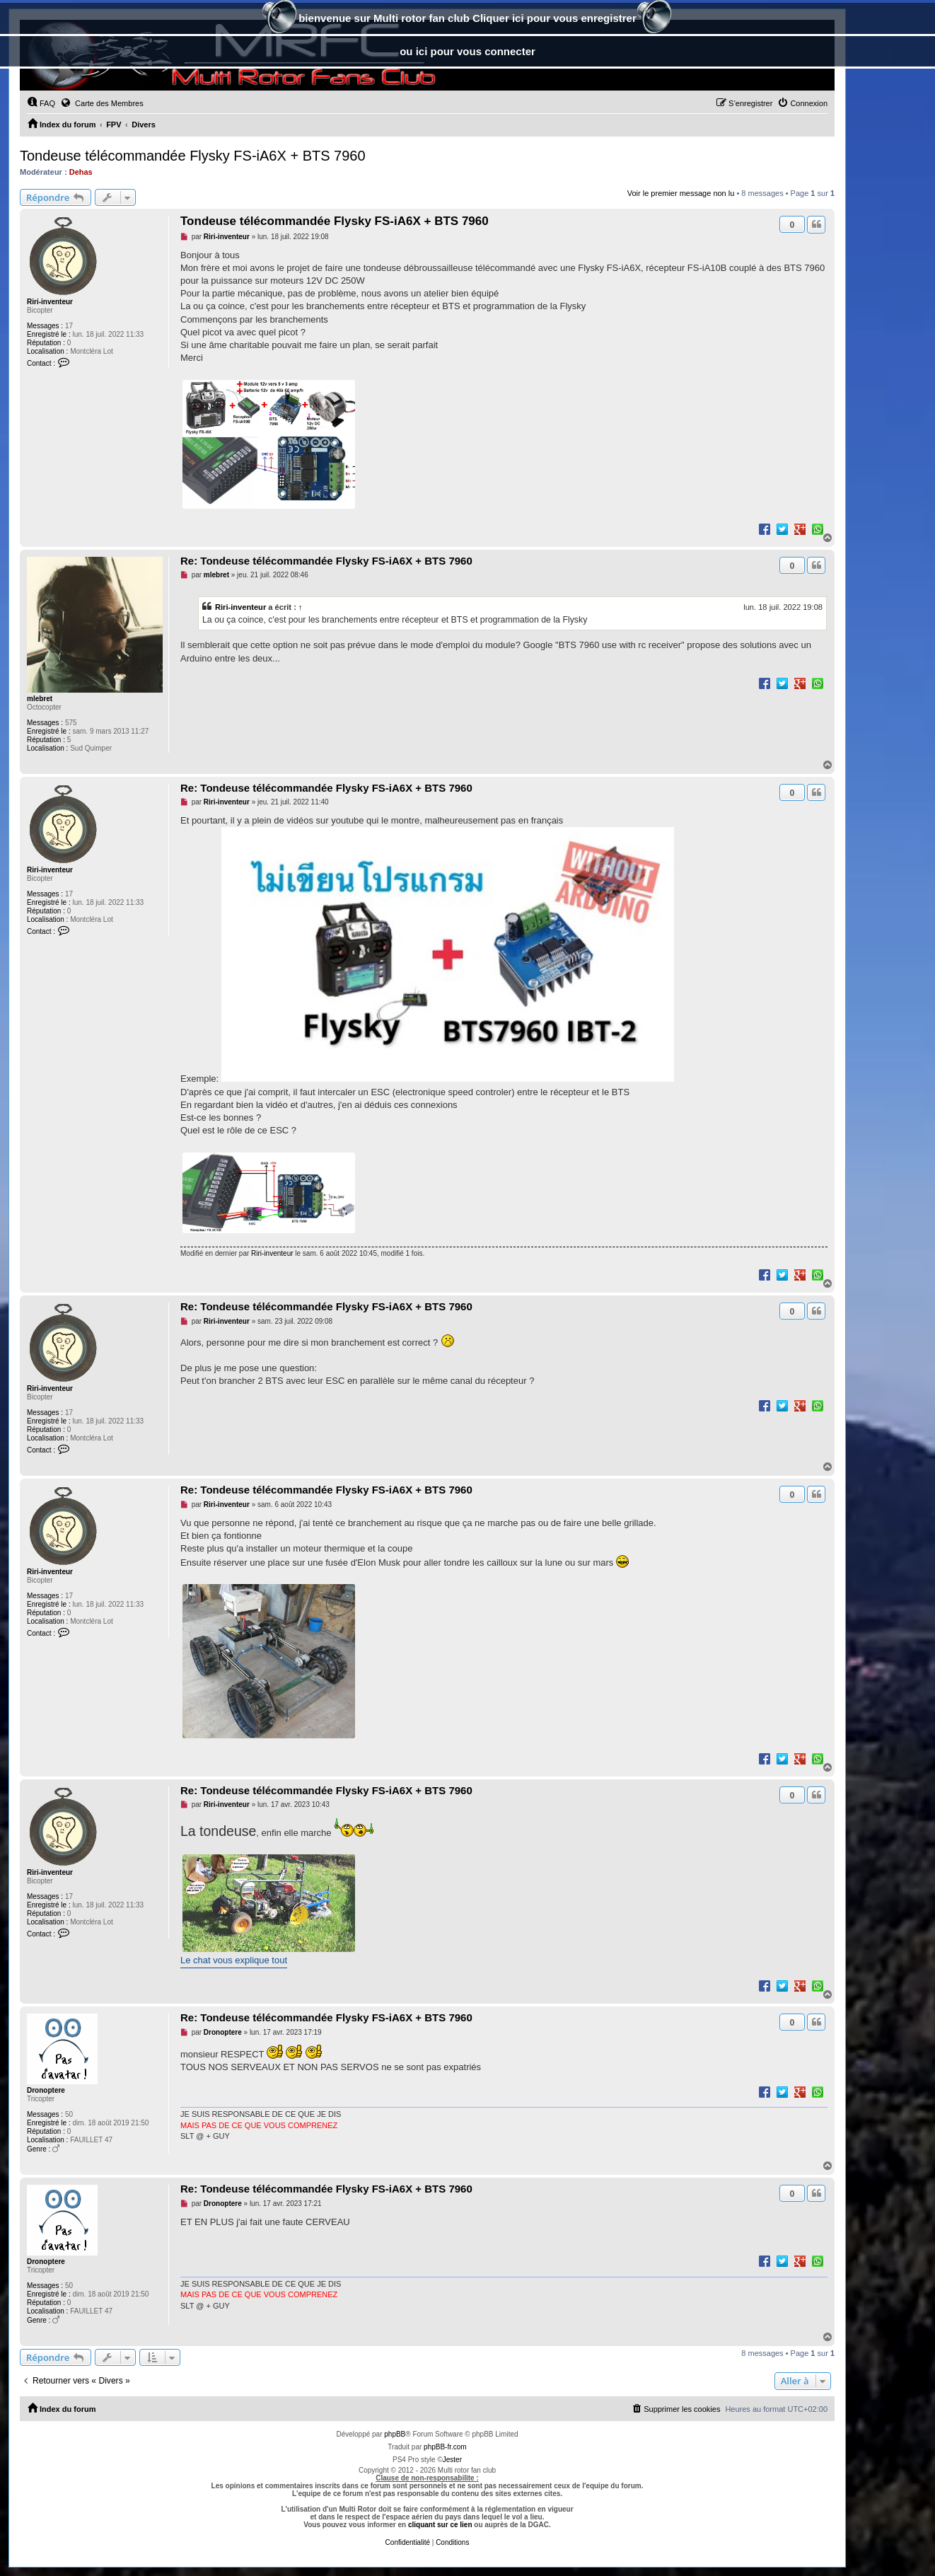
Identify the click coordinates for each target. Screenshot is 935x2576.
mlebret (39, 699)
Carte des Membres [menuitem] (102, 103)
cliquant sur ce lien (440, 2525)
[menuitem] (41, 103)
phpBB (394, 2434)
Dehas (81, 172)
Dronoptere (46, 2090)
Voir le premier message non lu (681, 193)
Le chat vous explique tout (233, 1960)
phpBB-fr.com (445, 2447)
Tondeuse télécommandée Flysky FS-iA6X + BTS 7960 (193, 155)
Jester (452, 2460)
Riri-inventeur (50, 302)
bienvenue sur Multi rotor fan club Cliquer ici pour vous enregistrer (467, 19)
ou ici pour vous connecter (467, 51)
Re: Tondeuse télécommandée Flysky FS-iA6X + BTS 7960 (326, 561)
